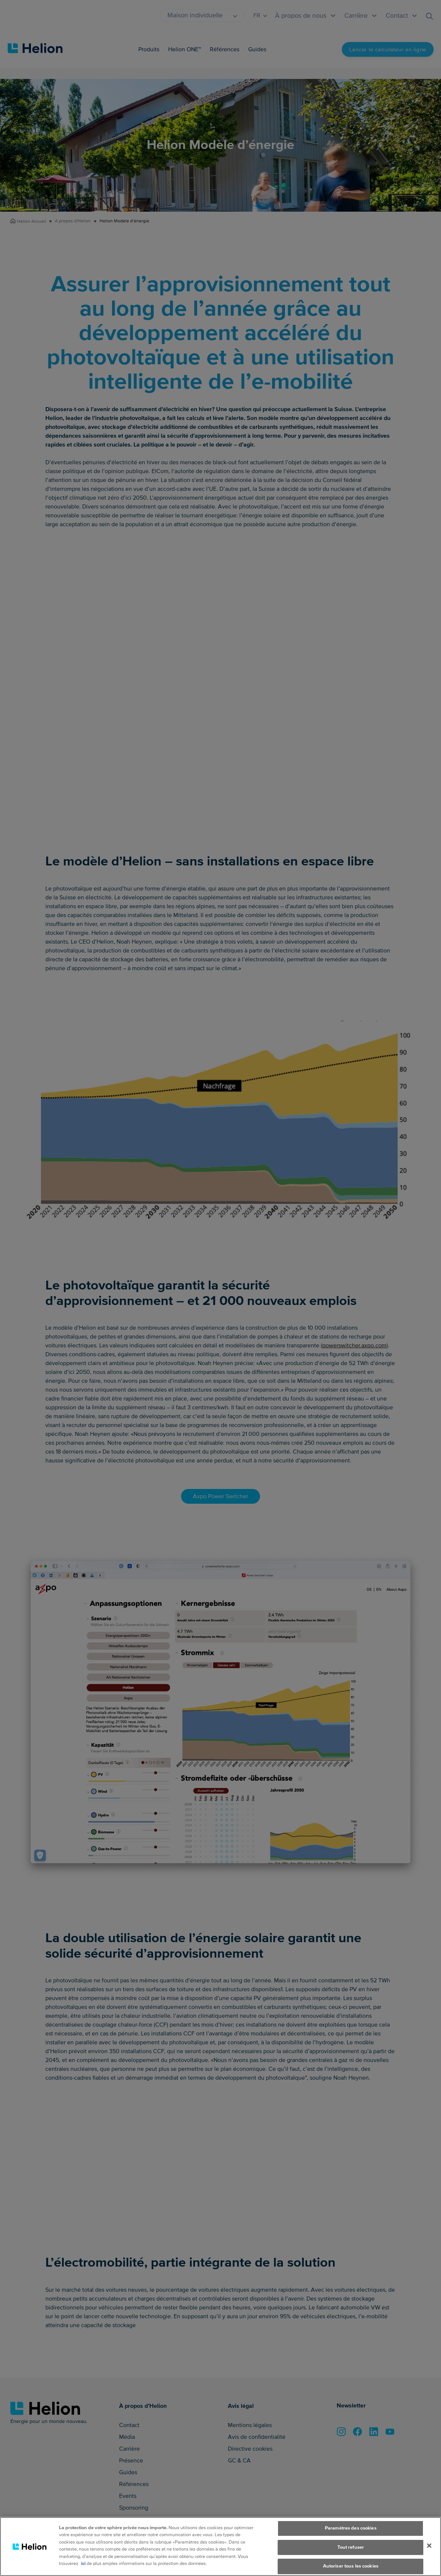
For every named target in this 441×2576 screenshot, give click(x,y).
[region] (220, 2546)
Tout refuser (350, 2547)
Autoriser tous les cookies (350, 2566)
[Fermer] (429, 2545)
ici (83, 2563)
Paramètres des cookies (350, 2528)
